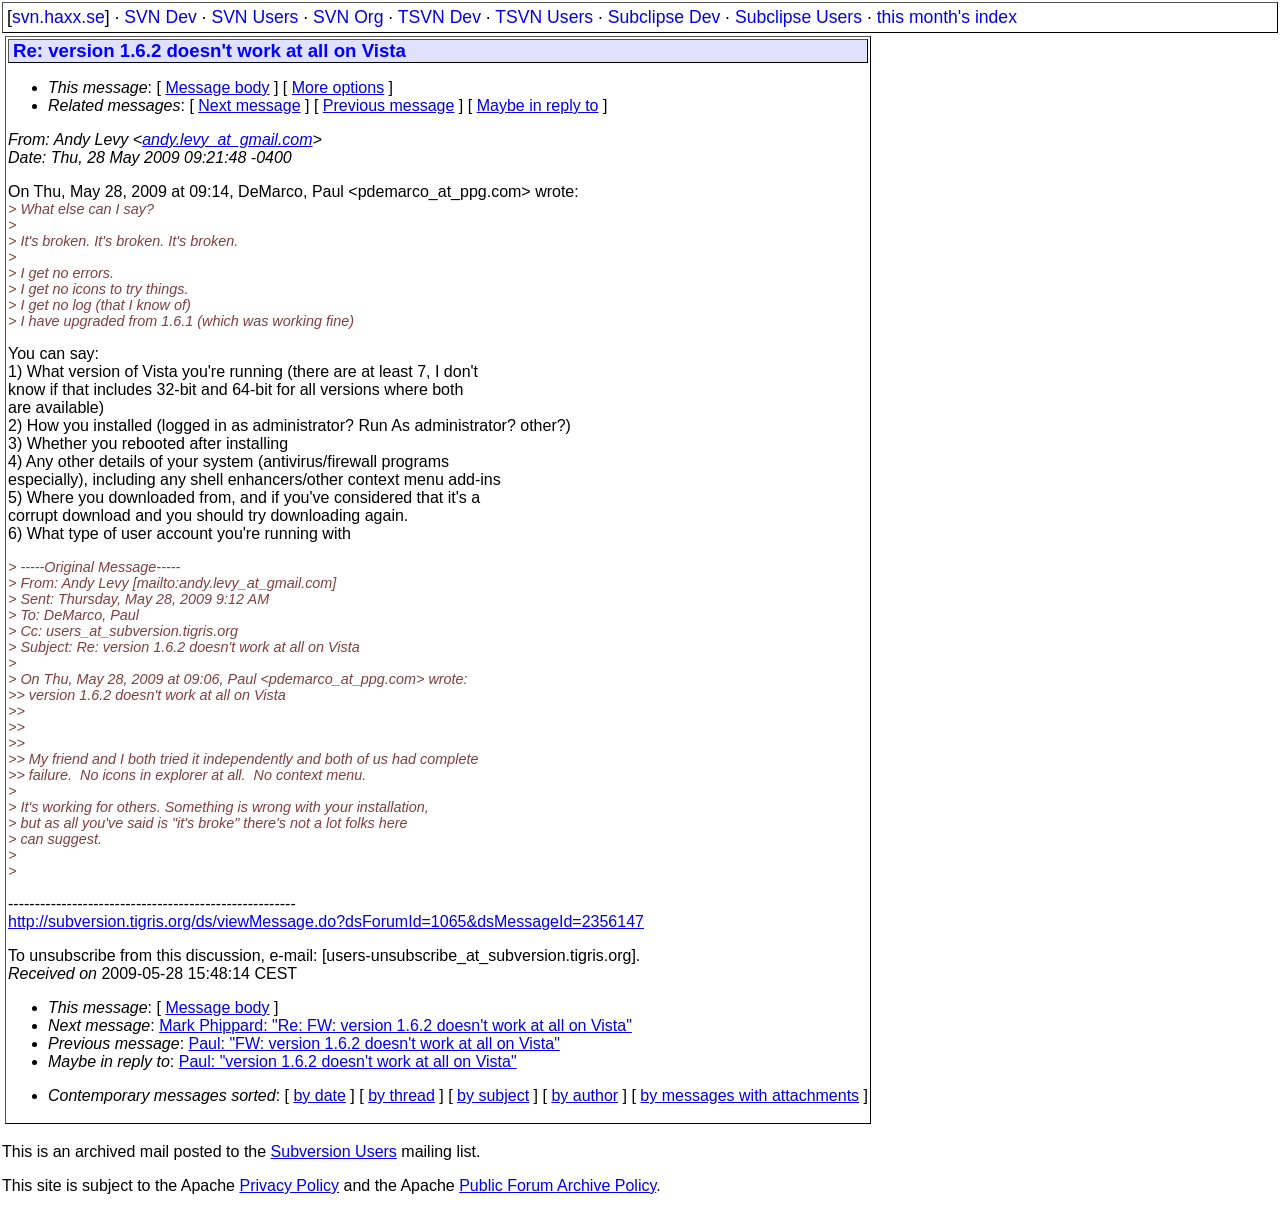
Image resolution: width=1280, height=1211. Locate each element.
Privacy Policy (289, 1185)
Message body (217, 87)
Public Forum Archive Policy (557, 1185)
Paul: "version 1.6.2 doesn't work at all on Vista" (348, 1061)
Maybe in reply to (538, 105)
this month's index (947, 17)
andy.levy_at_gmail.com (227, 139)
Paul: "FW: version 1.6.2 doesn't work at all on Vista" (374, 1043)
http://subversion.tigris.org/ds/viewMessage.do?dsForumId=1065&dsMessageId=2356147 (326, 921)
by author (584, 1095)
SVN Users (254, 17)
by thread (401, 1095)
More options (338, 87)
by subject (493, 1095)
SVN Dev (160, 17)
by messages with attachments (749, 1095)
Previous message (389, 105)
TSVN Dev (439, 17)
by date (319, 1095)
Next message (249, 105)
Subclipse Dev (664, 17)
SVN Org (348, 17)
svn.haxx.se (58, 17)
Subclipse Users (798, 17)
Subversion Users (334, 1151)
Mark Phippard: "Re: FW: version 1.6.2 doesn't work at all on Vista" (395, 1025)
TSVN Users (544, 17)
